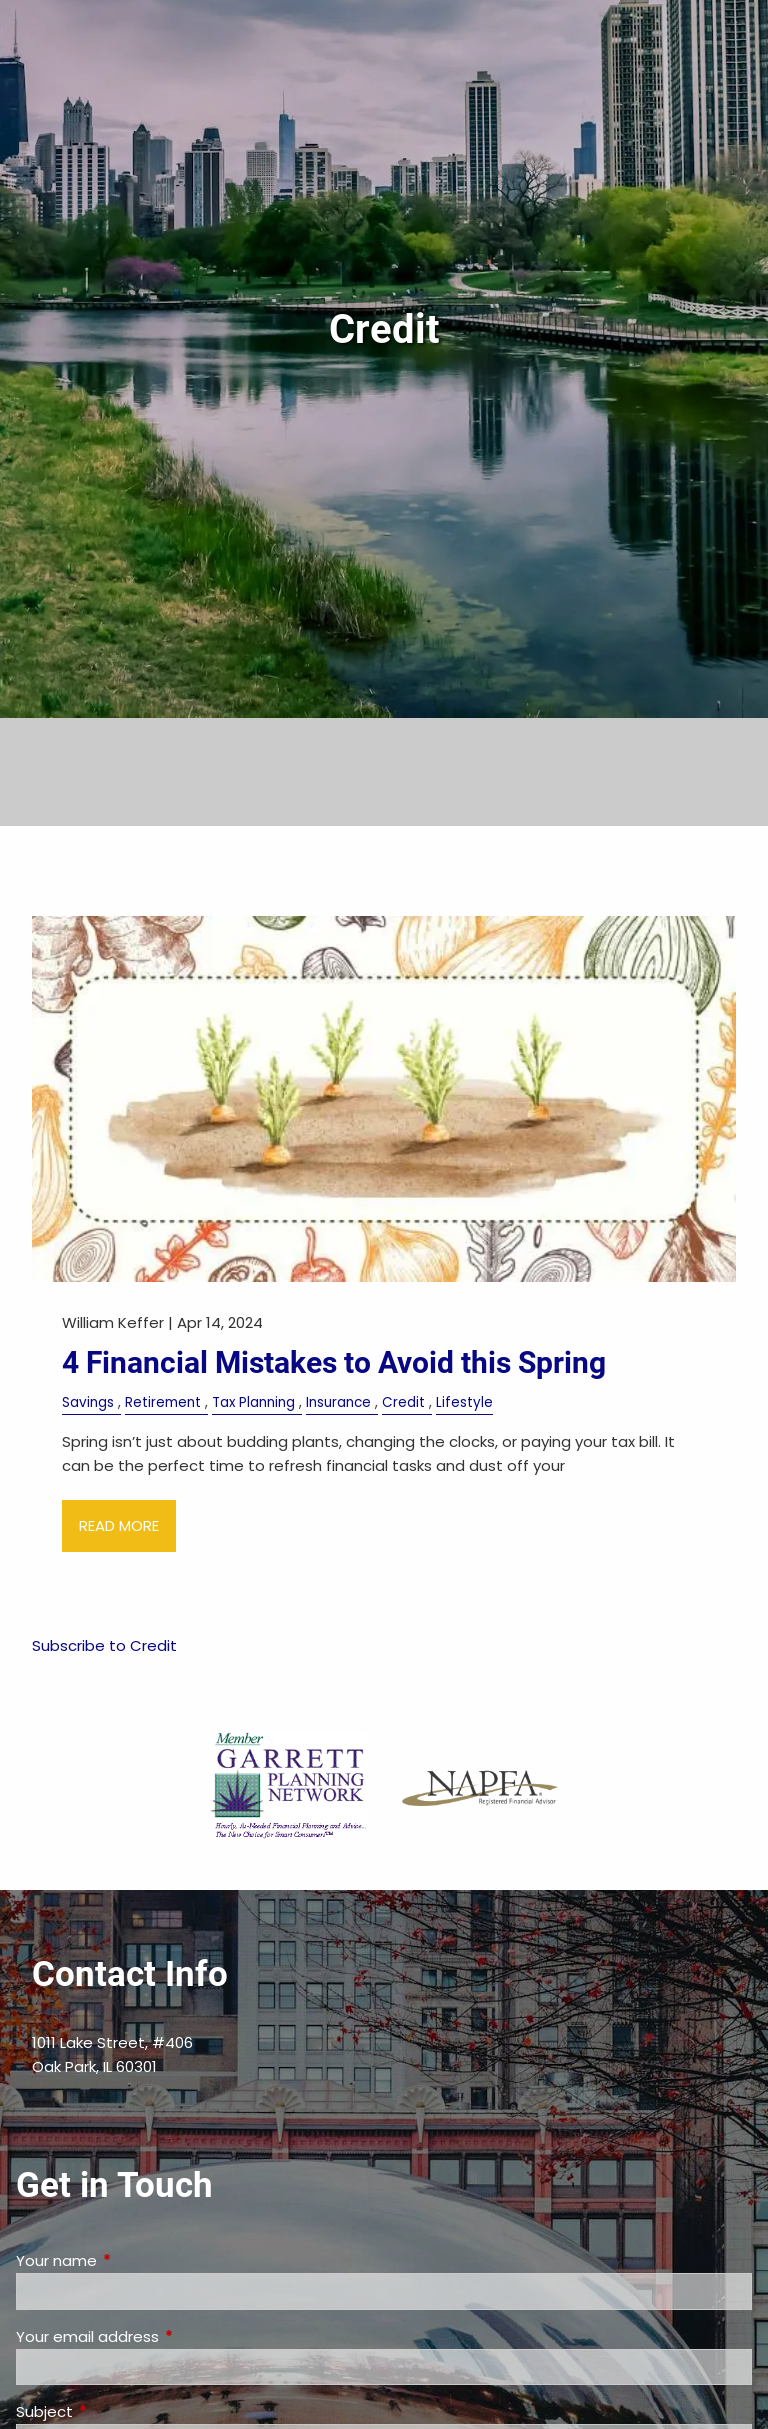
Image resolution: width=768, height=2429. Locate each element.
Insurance (338, 1402)
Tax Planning (253, 1402)
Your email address (164, 2336)
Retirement (163, 1402)
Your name (133, 2260)
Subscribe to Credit (104, 1645)
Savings (88, 1402)
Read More (119, 1525)
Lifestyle (464, 1402)
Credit (403, 1402)
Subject (121, 2411)
